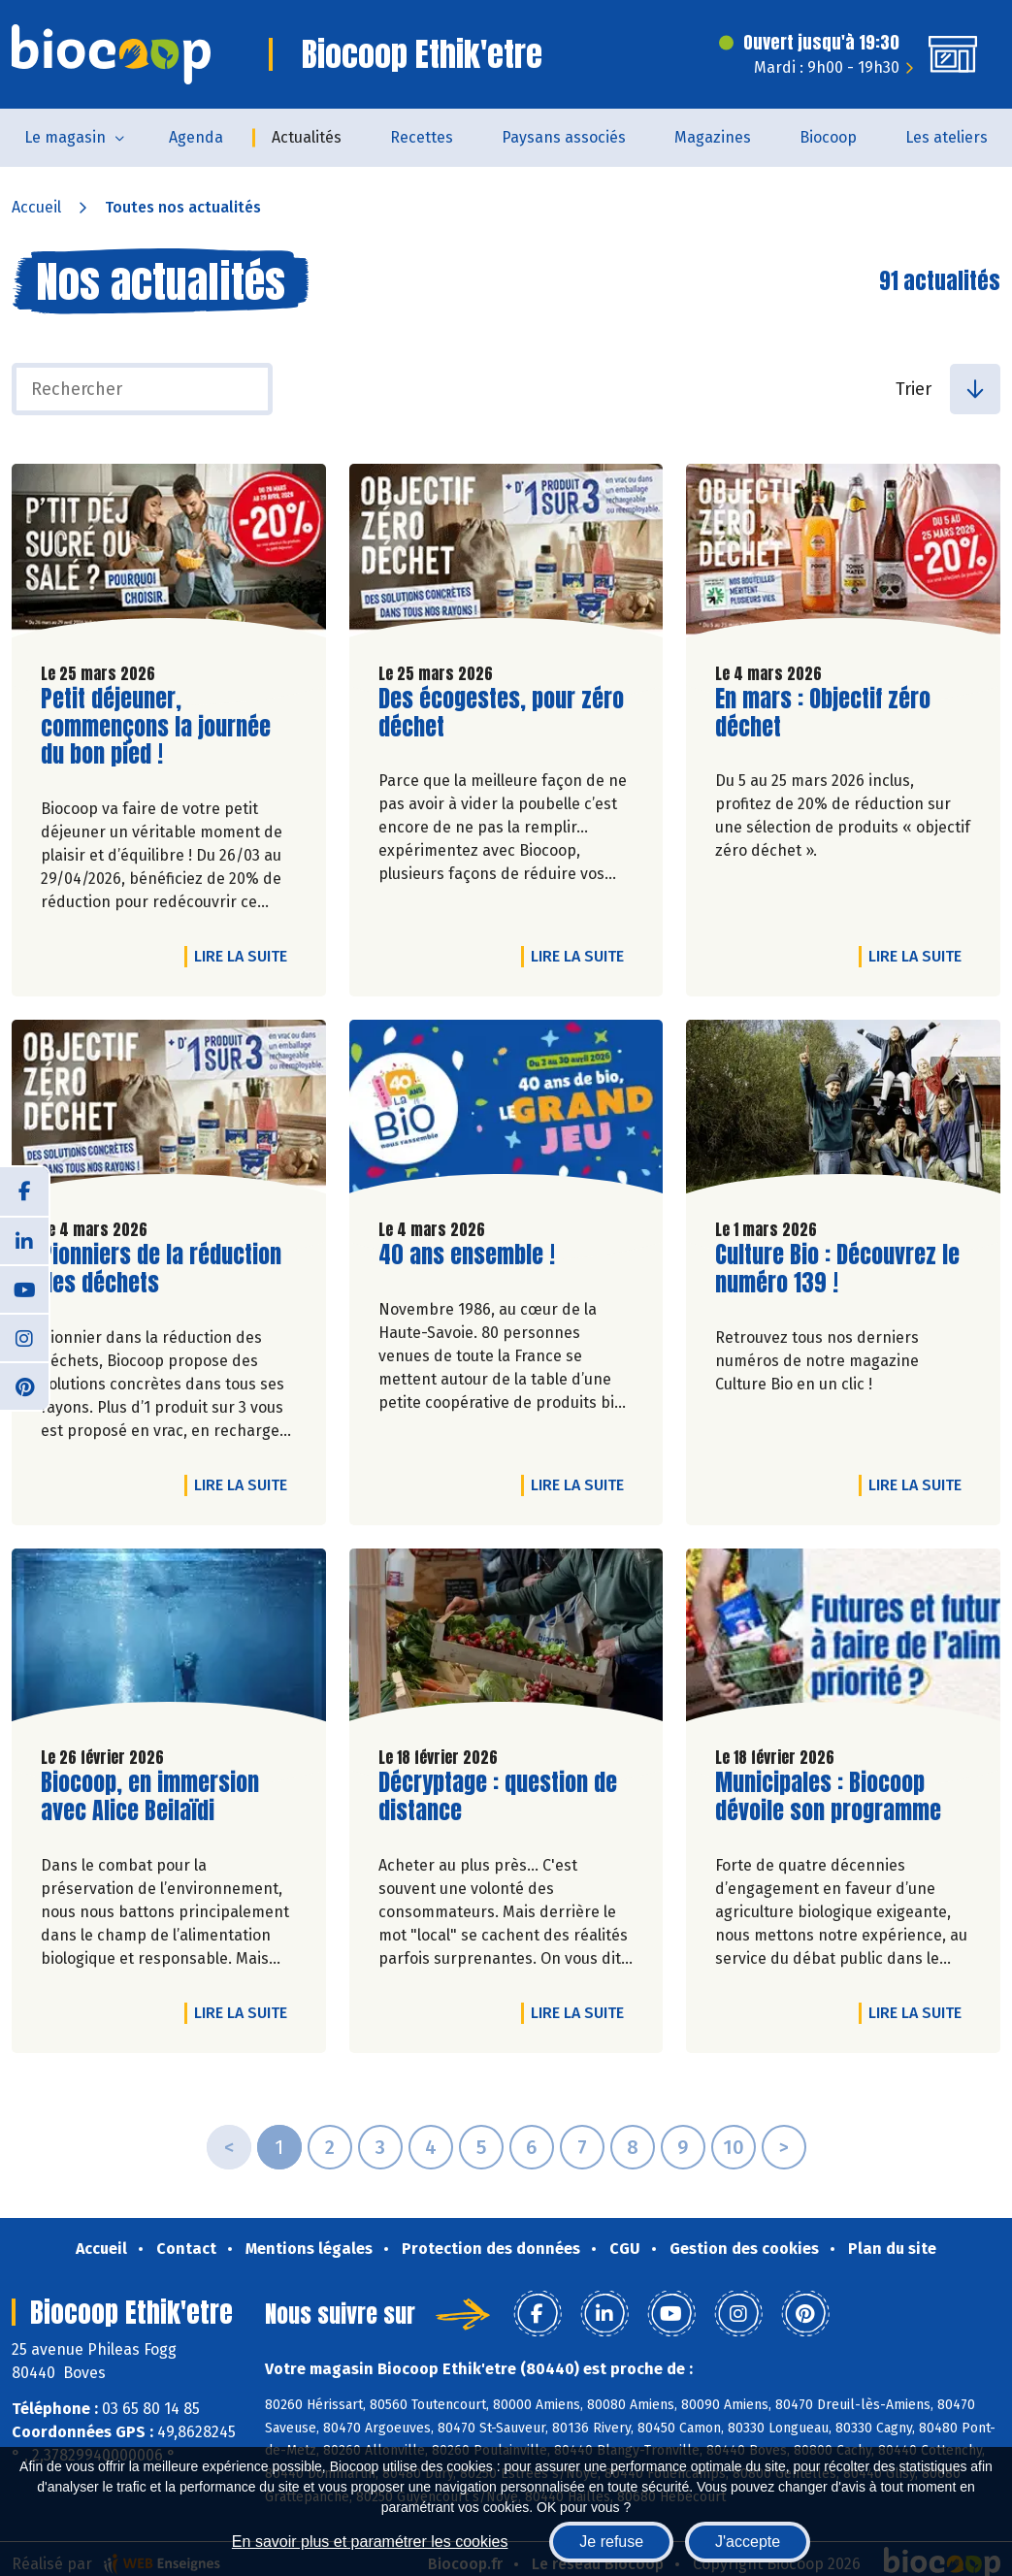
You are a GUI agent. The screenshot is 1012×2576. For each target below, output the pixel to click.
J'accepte (747, 2541)
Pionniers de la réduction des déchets (161, 1269)
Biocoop (828, 137)
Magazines (712, 137)
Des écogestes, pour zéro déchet (501, 713)
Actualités (307, 137)
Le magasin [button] (65, 137)
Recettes (421, 137)
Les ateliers (946, 137)
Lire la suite (245, 955)
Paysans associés (564, 137)
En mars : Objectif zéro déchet (825, 713)
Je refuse (611, 2541)
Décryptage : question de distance (497, 1797)
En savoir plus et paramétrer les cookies (370, 2541)
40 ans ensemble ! (466, 1255)
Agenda (196, 137)
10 (733, 2147)
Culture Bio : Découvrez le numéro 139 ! (837, 1269)
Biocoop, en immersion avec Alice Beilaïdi (151, 1797)
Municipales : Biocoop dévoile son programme (828, 1797)
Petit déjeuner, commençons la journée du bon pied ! (156, 726)
